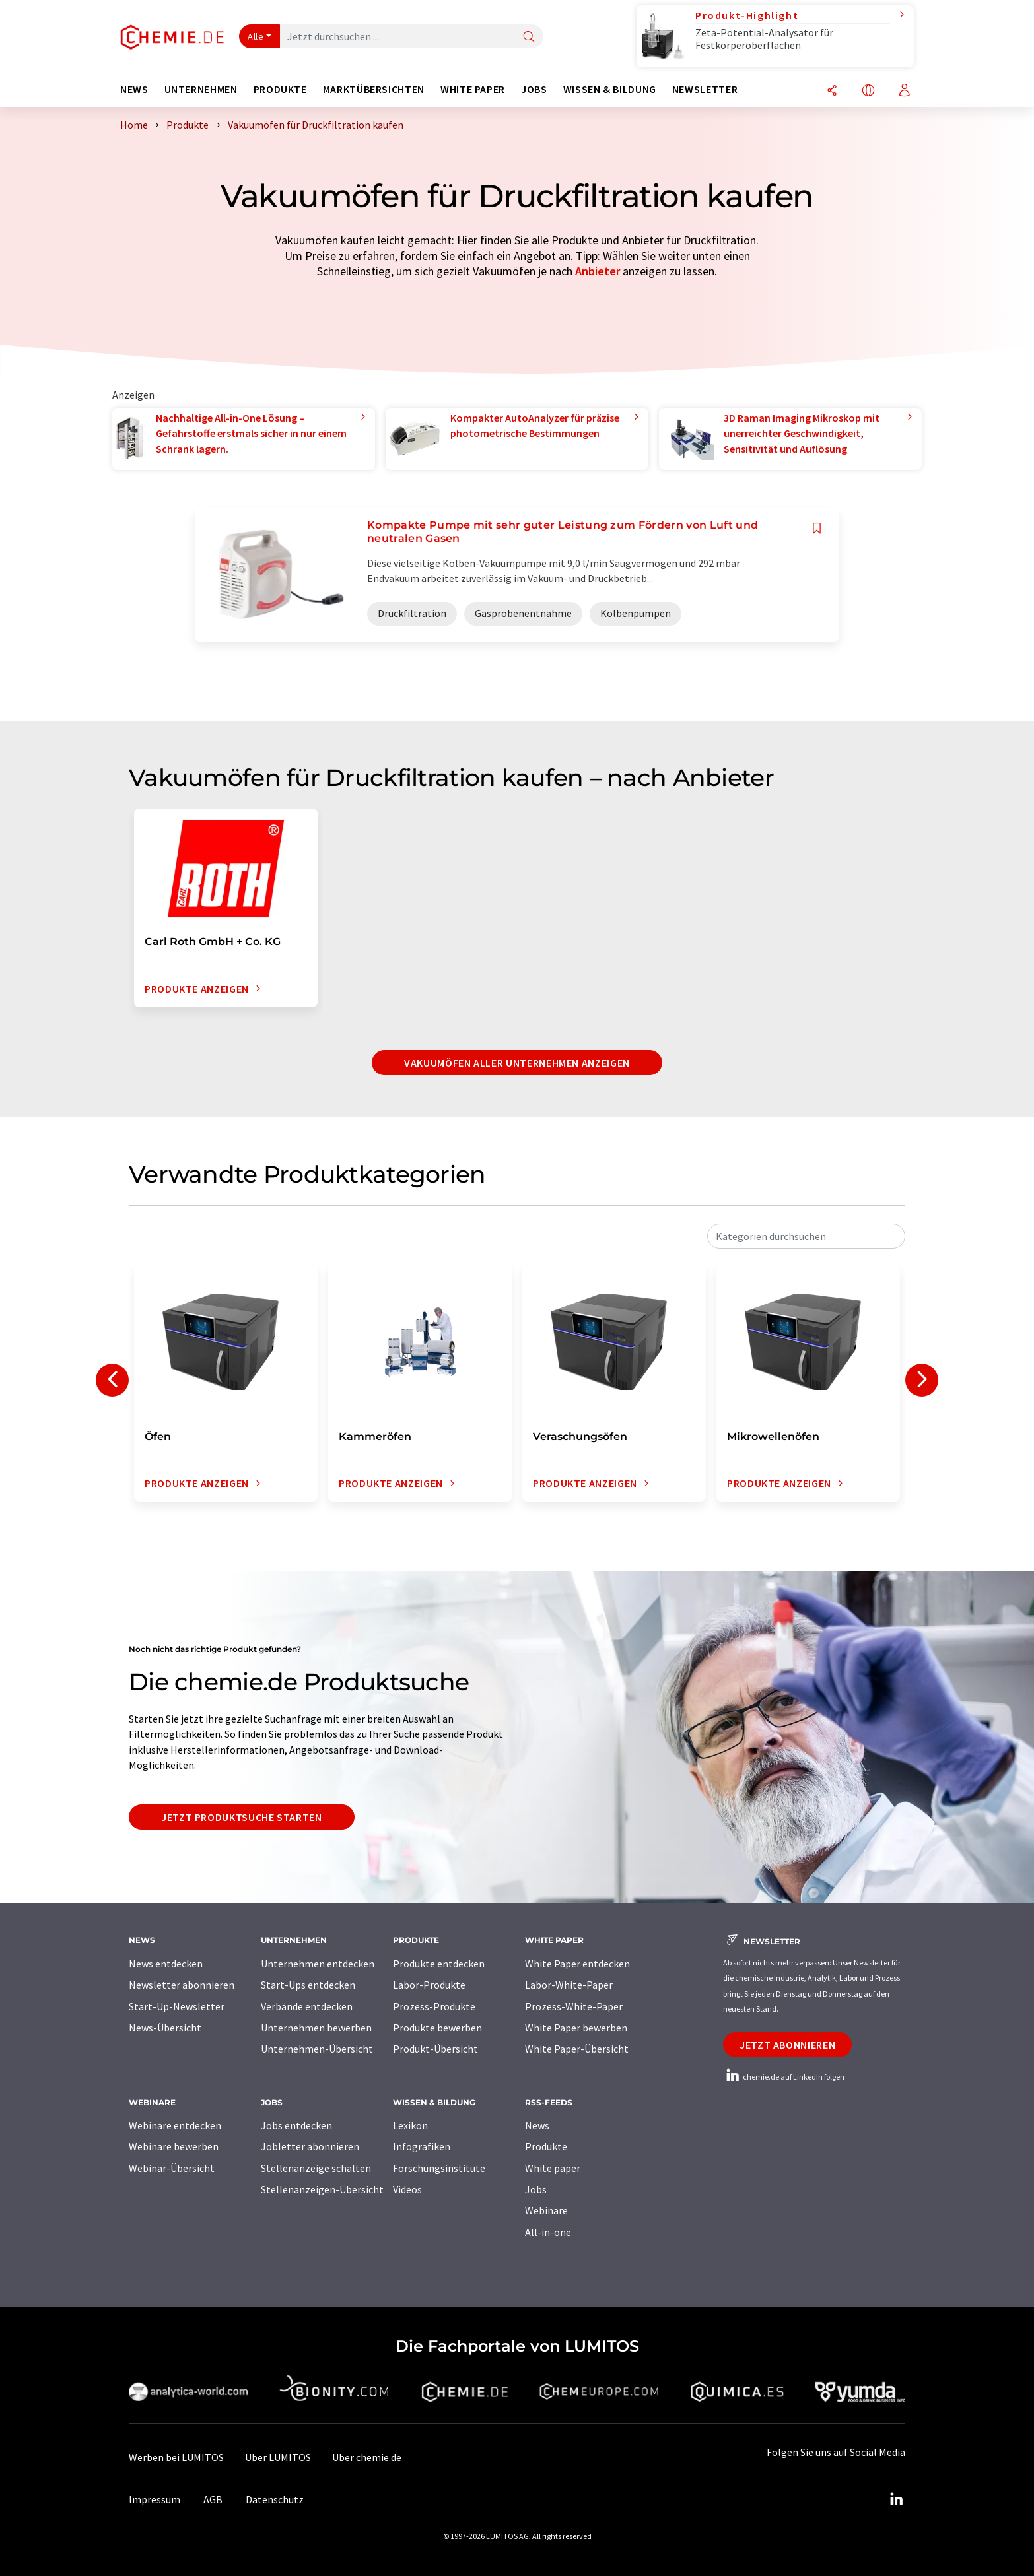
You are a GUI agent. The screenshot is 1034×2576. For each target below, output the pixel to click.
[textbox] (806, 1236)
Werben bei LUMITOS (176, 2457)
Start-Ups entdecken (308, 1984)
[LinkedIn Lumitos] (896, 2499)
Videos (407, 2189)
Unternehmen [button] (201, 89)
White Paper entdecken (577, 1963)
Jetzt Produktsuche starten (241, 1817)
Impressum (154, 2499)
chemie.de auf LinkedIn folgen (783, 2077)
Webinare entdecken (175, 2125)
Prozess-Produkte (434, 2006)
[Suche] (529, 37)
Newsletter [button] (705, 89)
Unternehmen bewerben (316, 2027)
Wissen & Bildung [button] (609, 89)
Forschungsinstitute (439, 2168)
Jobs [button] (534, 89)
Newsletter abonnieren (181, 1984)
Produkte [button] (280, 89)
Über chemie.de (366, 2457)
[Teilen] (832, 91)
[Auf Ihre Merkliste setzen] (817, 528)
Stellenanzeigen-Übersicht (322, 2189)
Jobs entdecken (296, 2125)
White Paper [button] (472, 89)
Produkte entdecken (439, 1963)
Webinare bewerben (174, 2146)
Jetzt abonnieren (787, 2044)
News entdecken (166, 1963)
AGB (213, 2499)
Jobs (536, 2189)
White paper (552, 2168)
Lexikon (410, 2125)
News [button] (134, 89)
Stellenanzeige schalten (316, 2168)
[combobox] (806, 1236)
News (537, 2125)
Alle (255, 36)
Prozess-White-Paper (574, 2006)
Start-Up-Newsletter (176, 2006)
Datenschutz (275, 2499)
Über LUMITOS (278, 2457)
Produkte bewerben (437, 2027)
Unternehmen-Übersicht (317, 2048)
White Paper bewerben (576, 2027)
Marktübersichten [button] (374, 89)
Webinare (546, 2210)
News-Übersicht (165, 2027)
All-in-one (548, 2232)
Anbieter (597, 271)
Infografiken (421, 2146)
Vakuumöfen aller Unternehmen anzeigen (517, 1062)
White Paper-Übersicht (577, 2048)
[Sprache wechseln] (868, 91)
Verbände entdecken (307, 2006)
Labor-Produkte (429, 1984)
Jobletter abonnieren (310, 2146)
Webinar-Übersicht (172, 2168)
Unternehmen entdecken (317, 1963)
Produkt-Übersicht (435, 2048)
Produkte (546, 2146)
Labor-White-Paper (569, 1984)
